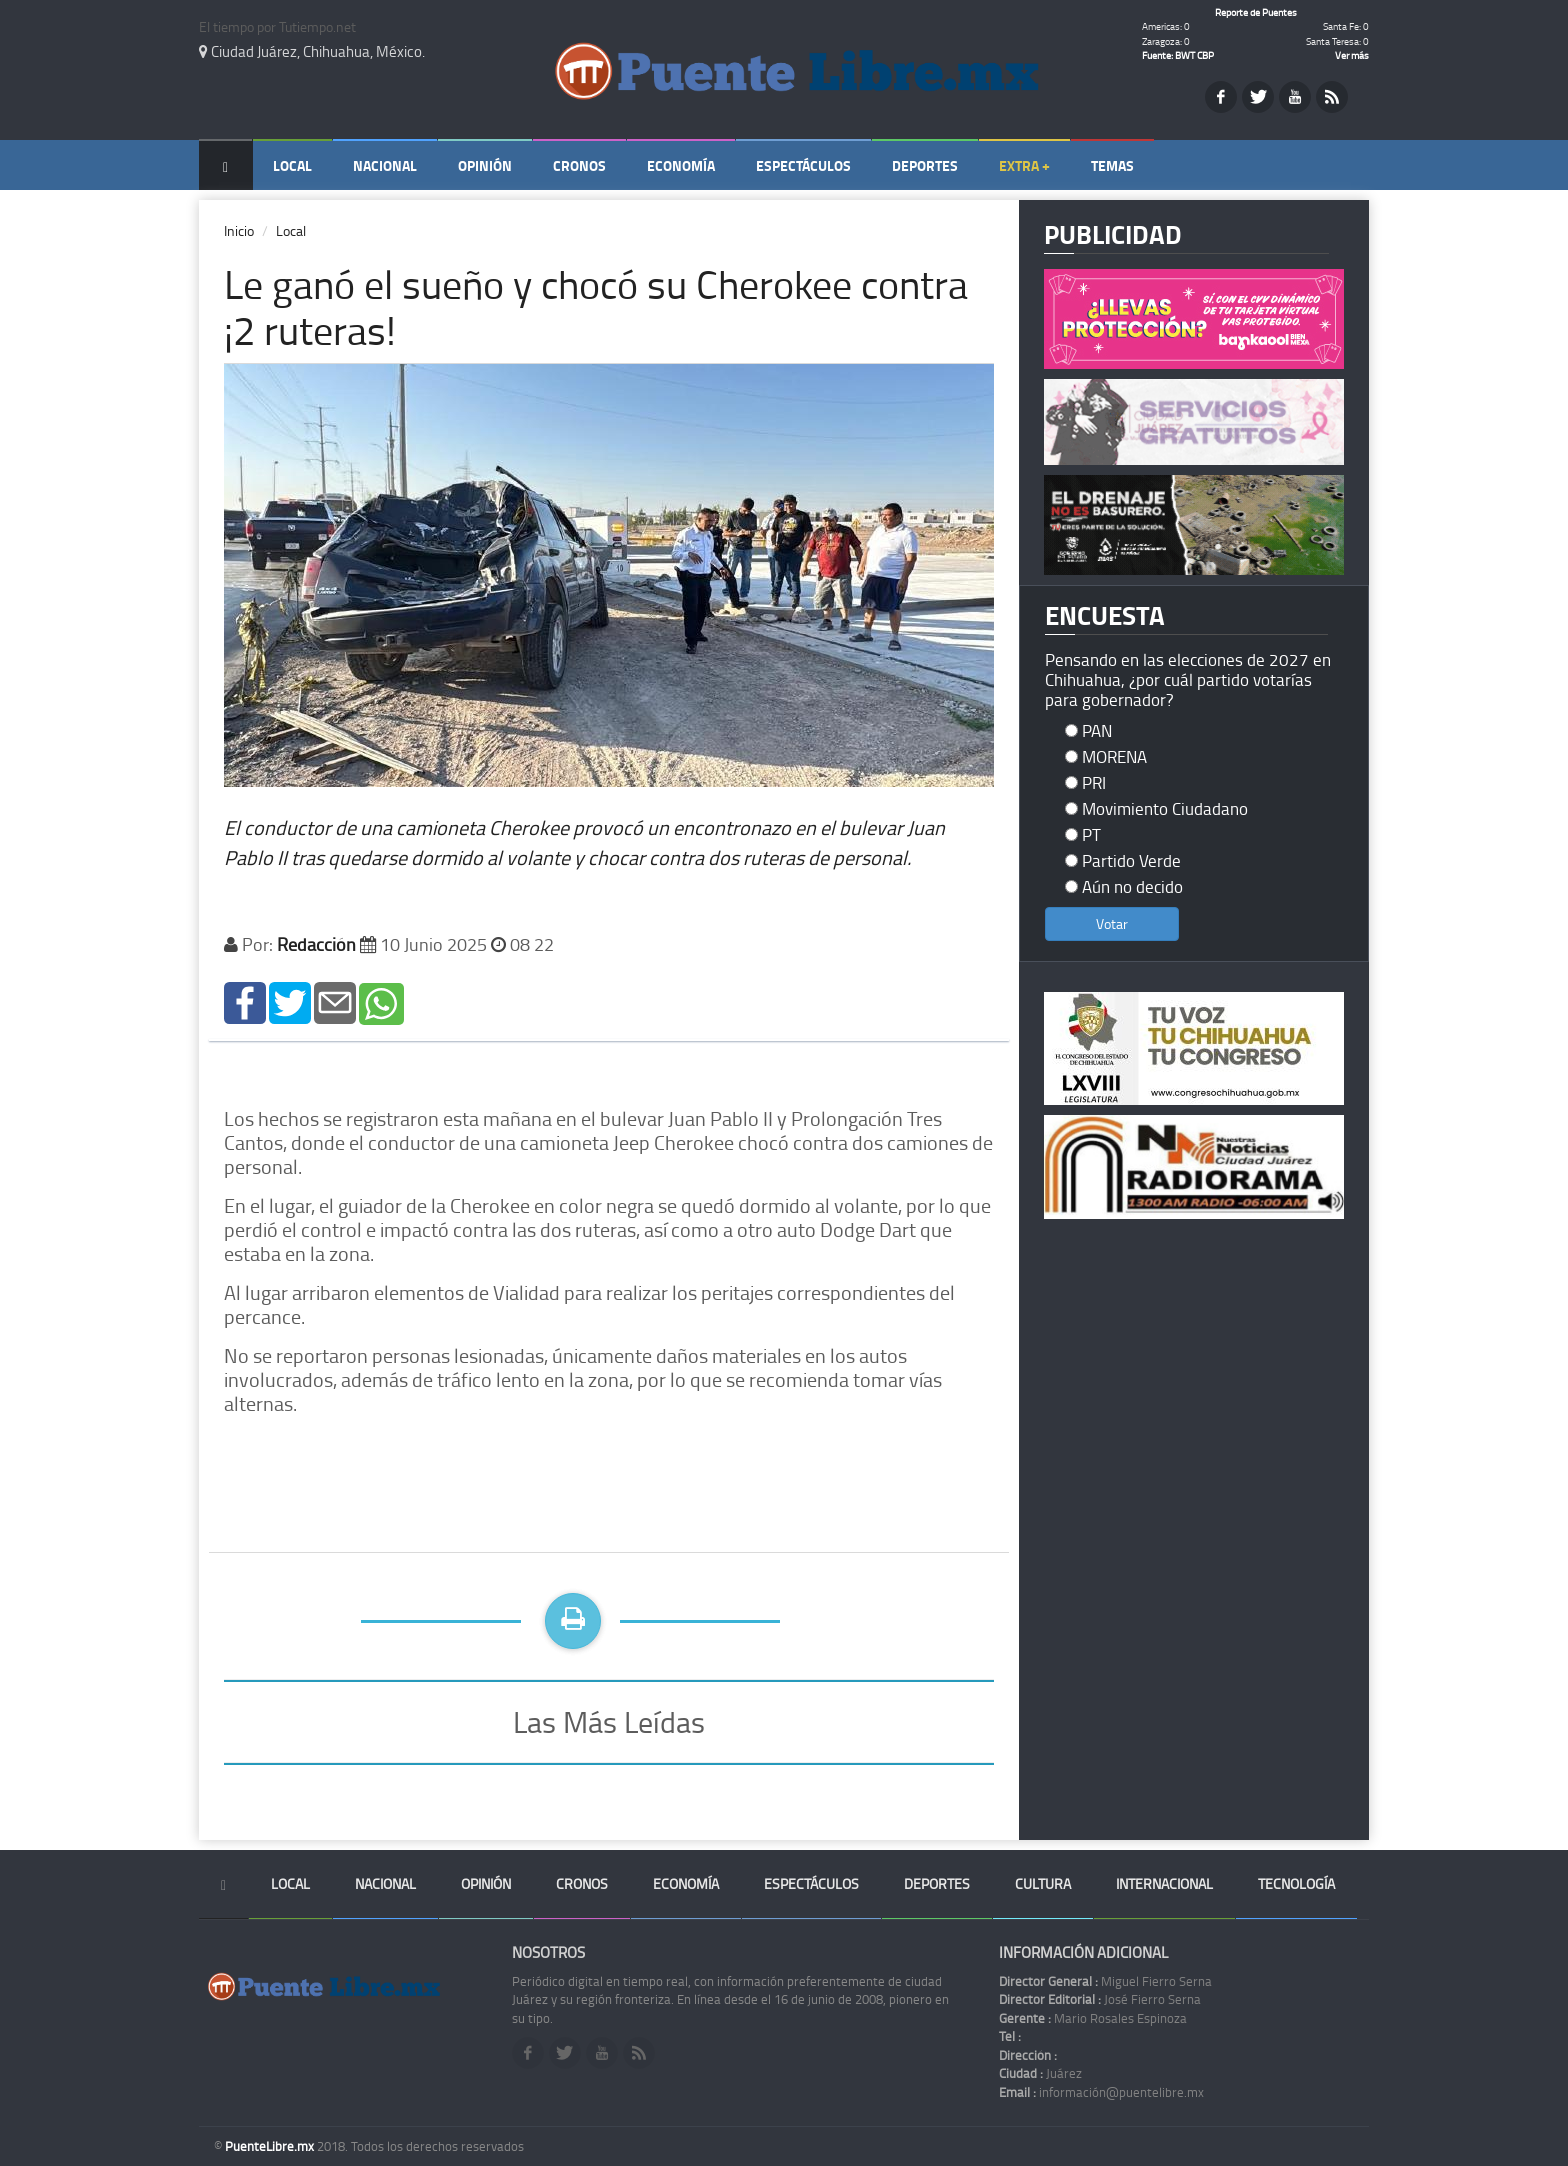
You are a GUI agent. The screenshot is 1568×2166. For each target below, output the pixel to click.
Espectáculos (803, 165)
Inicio (239, 230)
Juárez (1040, 2073)
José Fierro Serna (1100, 1999)
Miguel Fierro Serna (1105, 1981)
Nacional (385, 165)
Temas (1112, 165)
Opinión (485, 165)
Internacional (1164, 1883)
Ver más (1352, 55)
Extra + (1024, 165)
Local (292, 165)
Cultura (1043, 1883)
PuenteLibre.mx (271, 2146)
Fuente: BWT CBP (1178, 55)
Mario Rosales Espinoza (1093, 2018)
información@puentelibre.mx (1101, 2092)
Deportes (925, 165)
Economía (681, 165)
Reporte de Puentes (1256, 12)
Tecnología (1296, 1883)
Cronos (579, 165)
